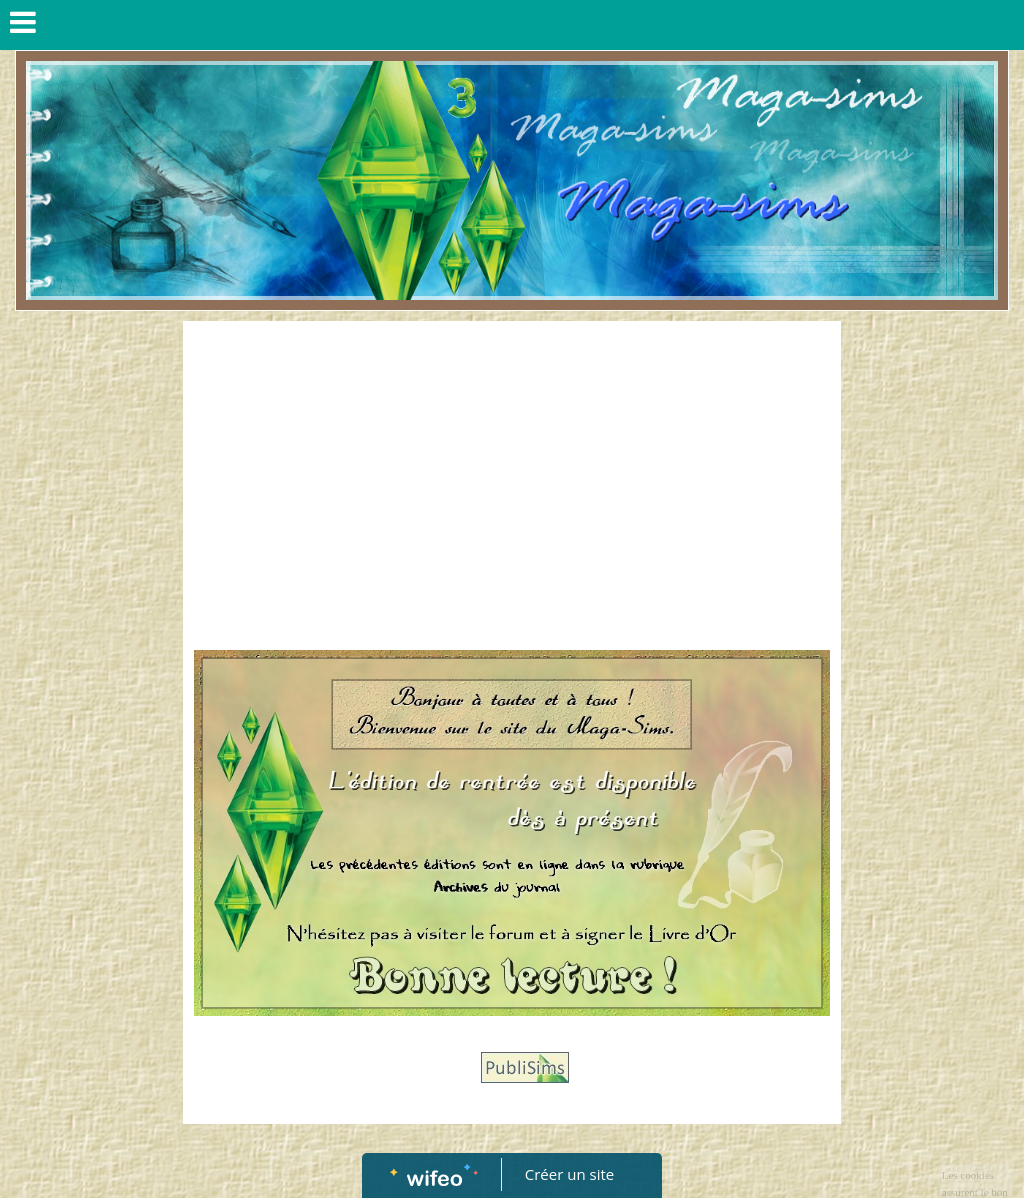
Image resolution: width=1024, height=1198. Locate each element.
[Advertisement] (512, 482)
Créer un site (569, 1174)
